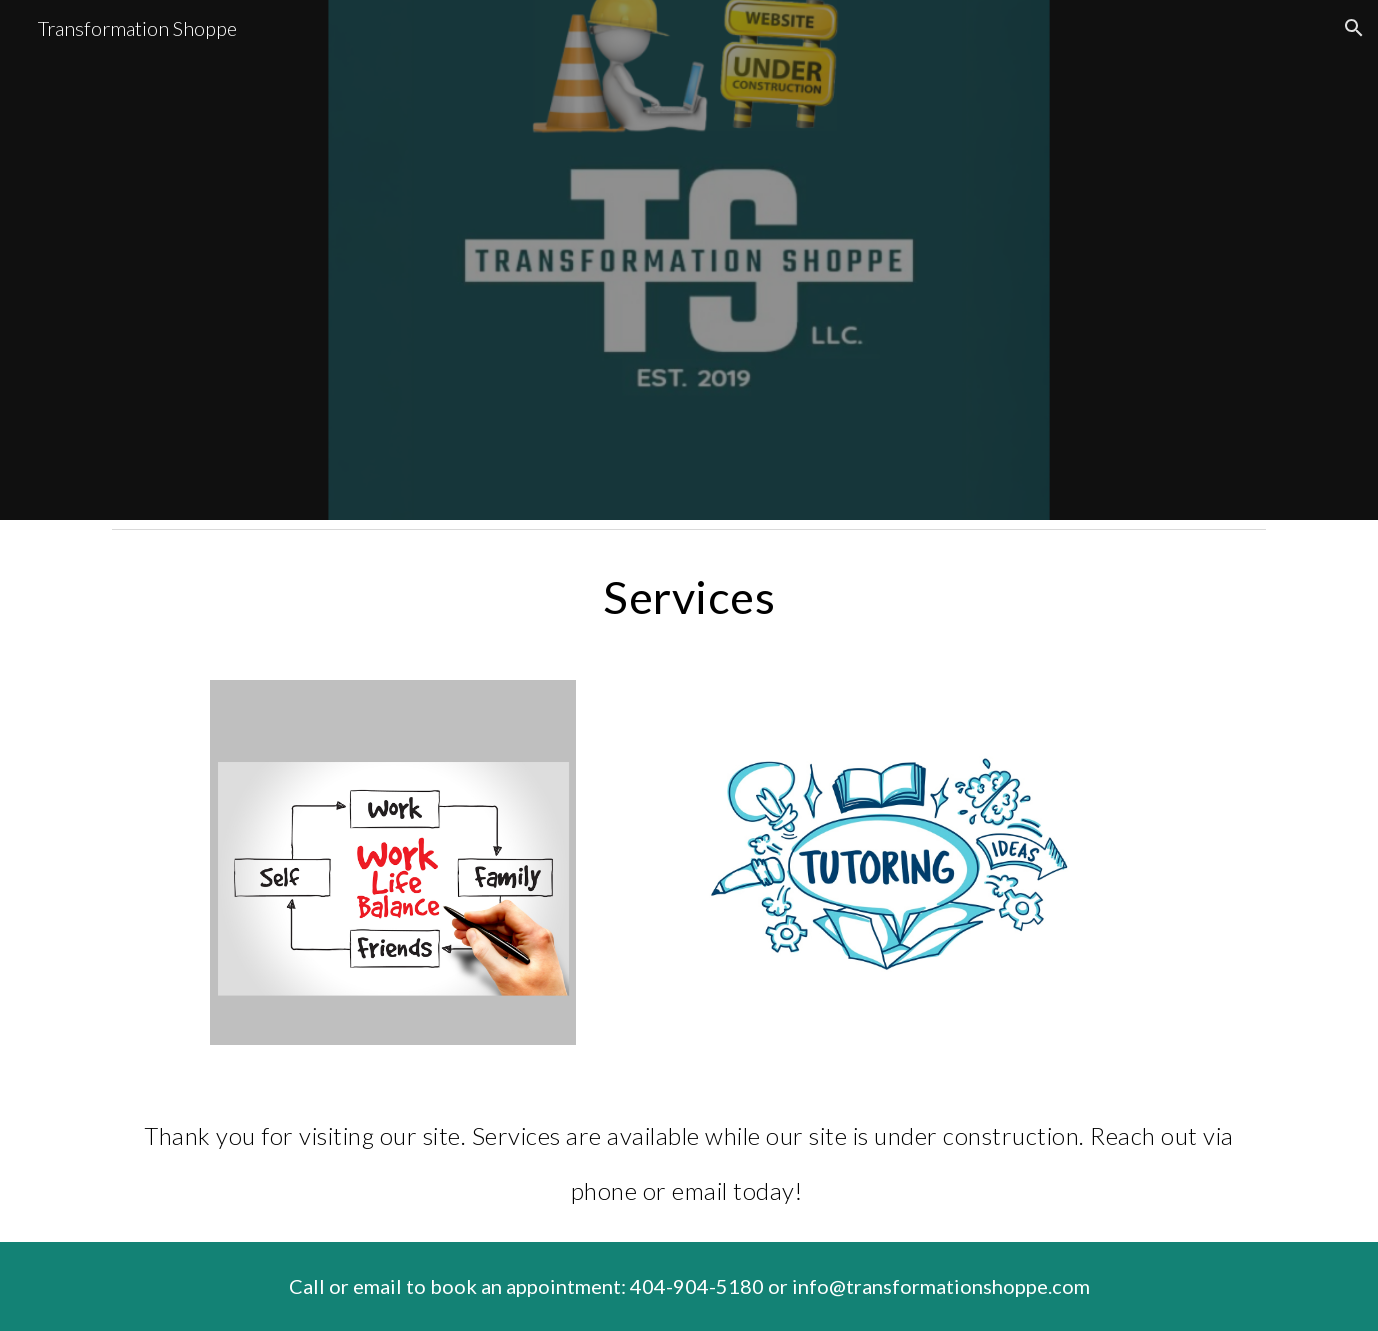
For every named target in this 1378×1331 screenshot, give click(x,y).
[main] (689, 597)
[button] (1354, 28)
